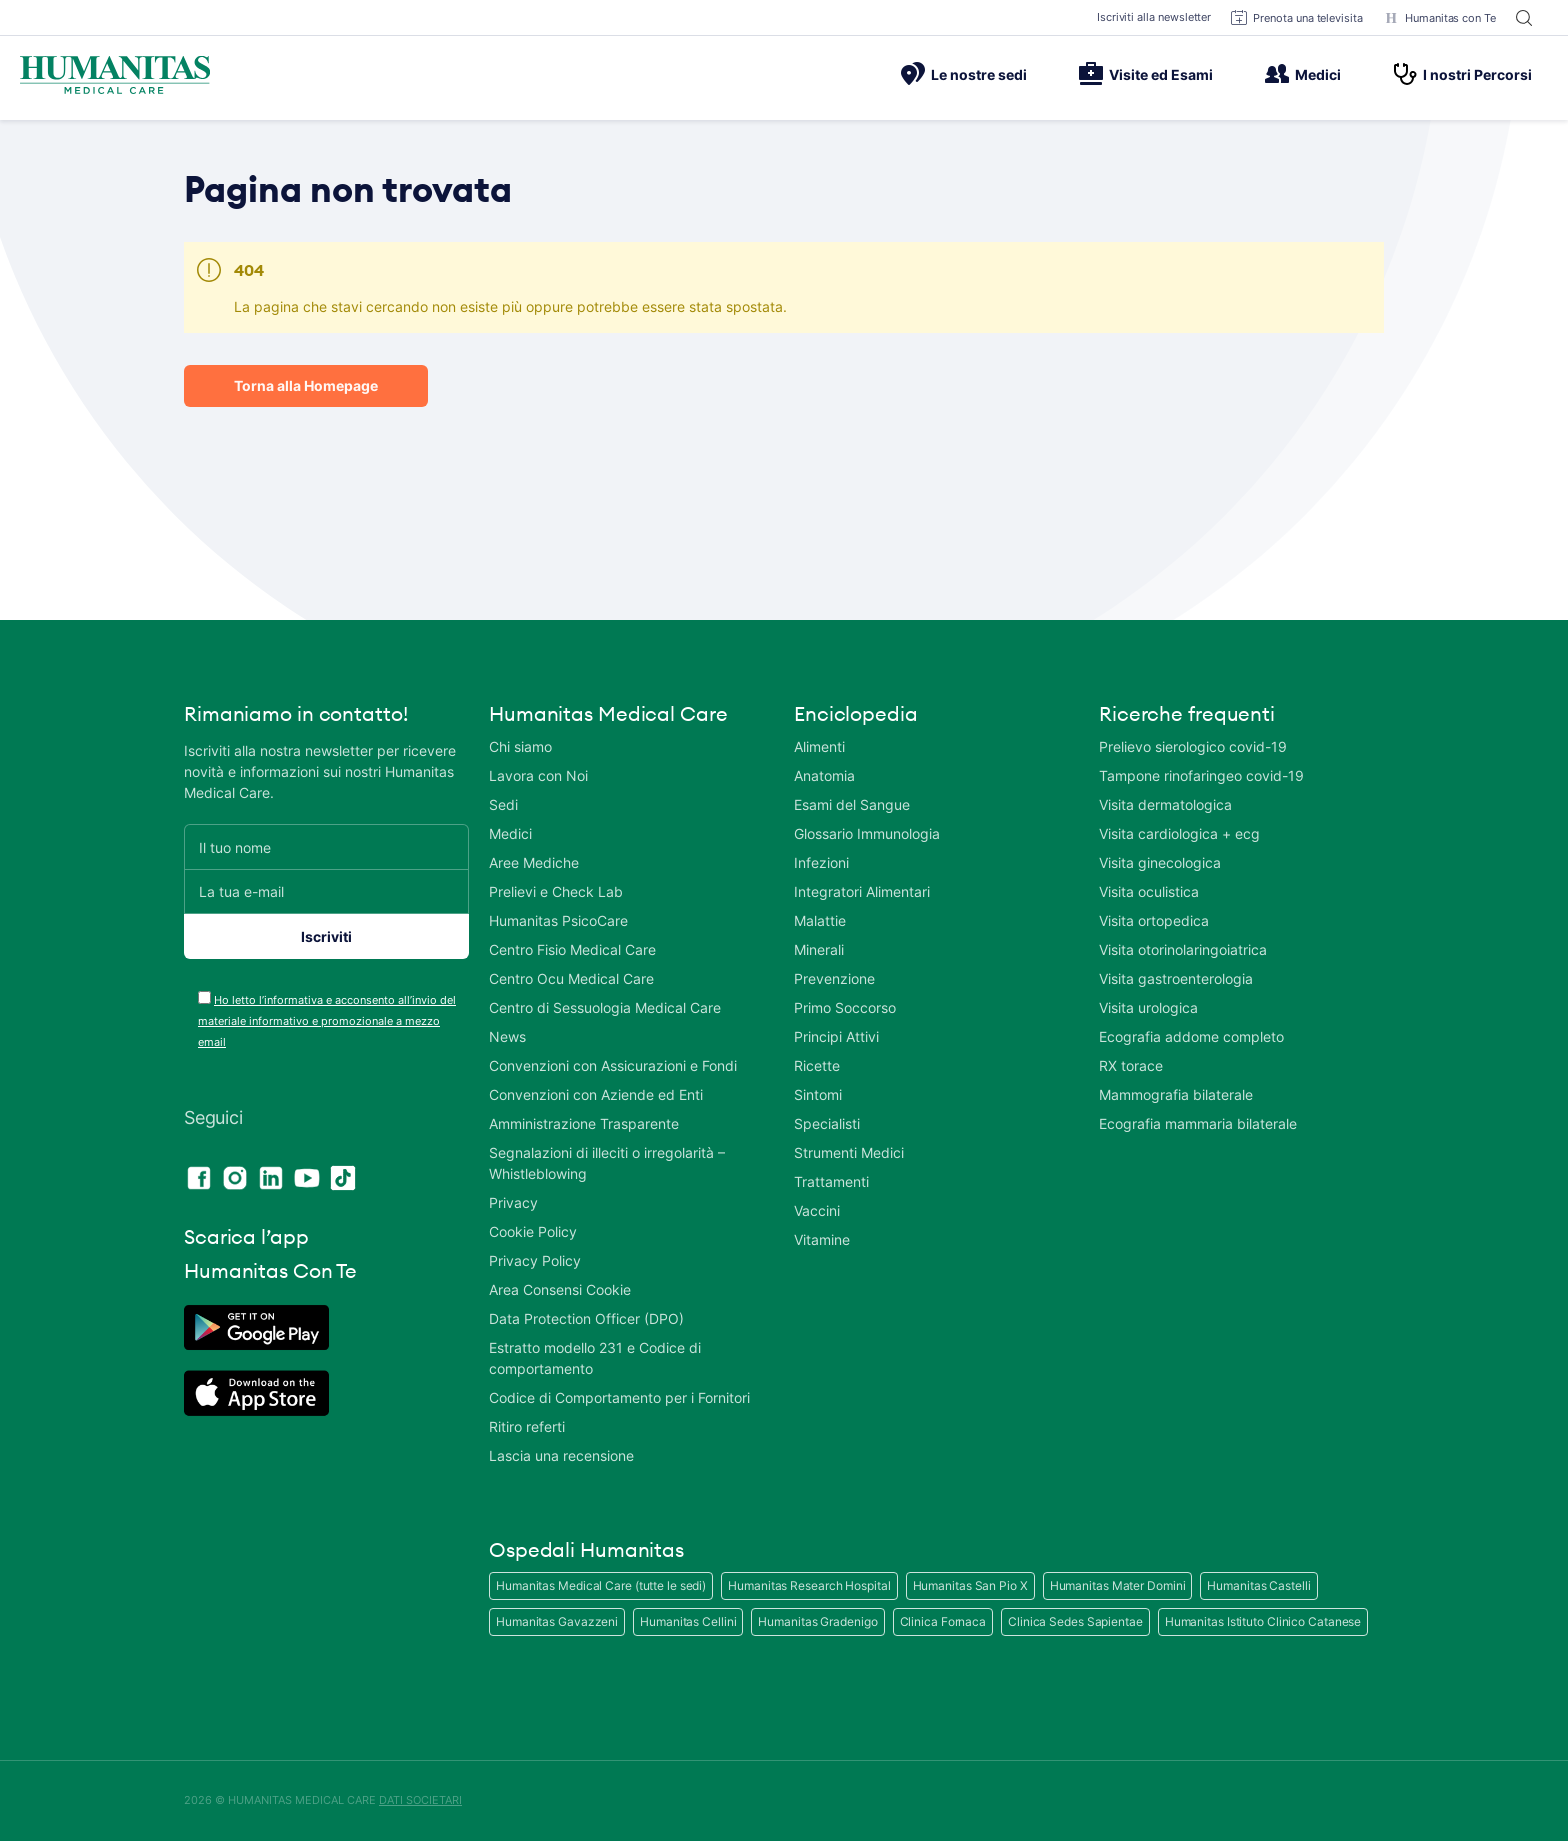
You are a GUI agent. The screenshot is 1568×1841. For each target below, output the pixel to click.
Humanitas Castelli (1258, 1585)
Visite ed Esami (1146, 74)
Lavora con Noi (538, 775)
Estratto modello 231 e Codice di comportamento (595, 1358)
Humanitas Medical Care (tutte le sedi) (601, 1585)
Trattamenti (831, 1181)
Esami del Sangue (852, 804)
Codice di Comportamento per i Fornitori (619, 1397)
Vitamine (822, 1239)
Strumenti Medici (849, 1152)
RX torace (1131, 1065)
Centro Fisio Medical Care (572, 949)
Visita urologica (1148, 1007)
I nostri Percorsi (1462, 74)
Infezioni (821, 862)
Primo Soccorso (845, 1007)
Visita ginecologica (1160, 862)
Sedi (503, 804)
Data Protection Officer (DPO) (586, 1318)
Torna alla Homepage (306, 385)
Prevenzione (834, 978)
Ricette (817, 1065)
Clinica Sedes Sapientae (1075, 1621)
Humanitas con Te (1439, 18)
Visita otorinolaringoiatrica (1183, 949)
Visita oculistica (1149, 891)
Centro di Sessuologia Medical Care (605, 1007)
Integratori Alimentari (862, 891)
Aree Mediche (534, 862)
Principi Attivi (836, 1036)
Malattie (820, 920)
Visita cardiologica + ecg (1179, 833)
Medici (1303, 74)
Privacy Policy (535, 1260)
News (507, 1036)
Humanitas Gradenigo (817, 1621)
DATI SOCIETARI (420, 1800)
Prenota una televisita (1297, 18)
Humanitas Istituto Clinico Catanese (1263, 1621)
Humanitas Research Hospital (809, 1585)
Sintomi (818, 1094)
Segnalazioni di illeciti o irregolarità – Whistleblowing (607, 1163)
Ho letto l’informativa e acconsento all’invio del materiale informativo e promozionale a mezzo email (327, 1021)
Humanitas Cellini (688, 1621)
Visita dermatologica (1165, 804)
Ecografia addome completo (1191, 1036)
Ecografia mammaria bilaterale (1198, 1123)
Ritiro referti (527, 1426)
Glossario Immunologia (867, 833)
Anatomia (824, 775)
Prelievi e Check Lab (556, 891)
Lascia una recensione (561, 1455)
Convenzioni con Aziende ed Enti (596, 1094)
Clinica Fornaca (943, 1621)
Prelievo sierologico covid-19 (1193, 746)
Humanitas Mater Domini (1118, 1585)
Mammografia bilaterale (1176, 1094)
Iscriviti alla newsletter (1154, 17)
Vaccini (817, 1210)
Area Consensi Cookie (560, 1289)
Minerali (819, 949)
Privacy (513, 1202)
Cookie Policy (533, 1231)
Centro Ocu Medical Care (571, 978)
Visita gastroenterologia (1176, 978)
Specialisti (827, 1123)
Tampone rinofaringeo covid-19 (1201, 775)
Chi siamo (520, 746)
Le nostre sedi (964, 74)
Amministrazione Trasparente (584, 1123)
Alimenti (819, 746)
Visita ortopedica (1154, 920)
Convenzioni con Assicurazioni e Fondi (613, 1065)
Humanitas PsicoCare (558, 920)
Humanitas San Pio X (970, 1585)
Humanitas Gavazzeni (557, 1621)
